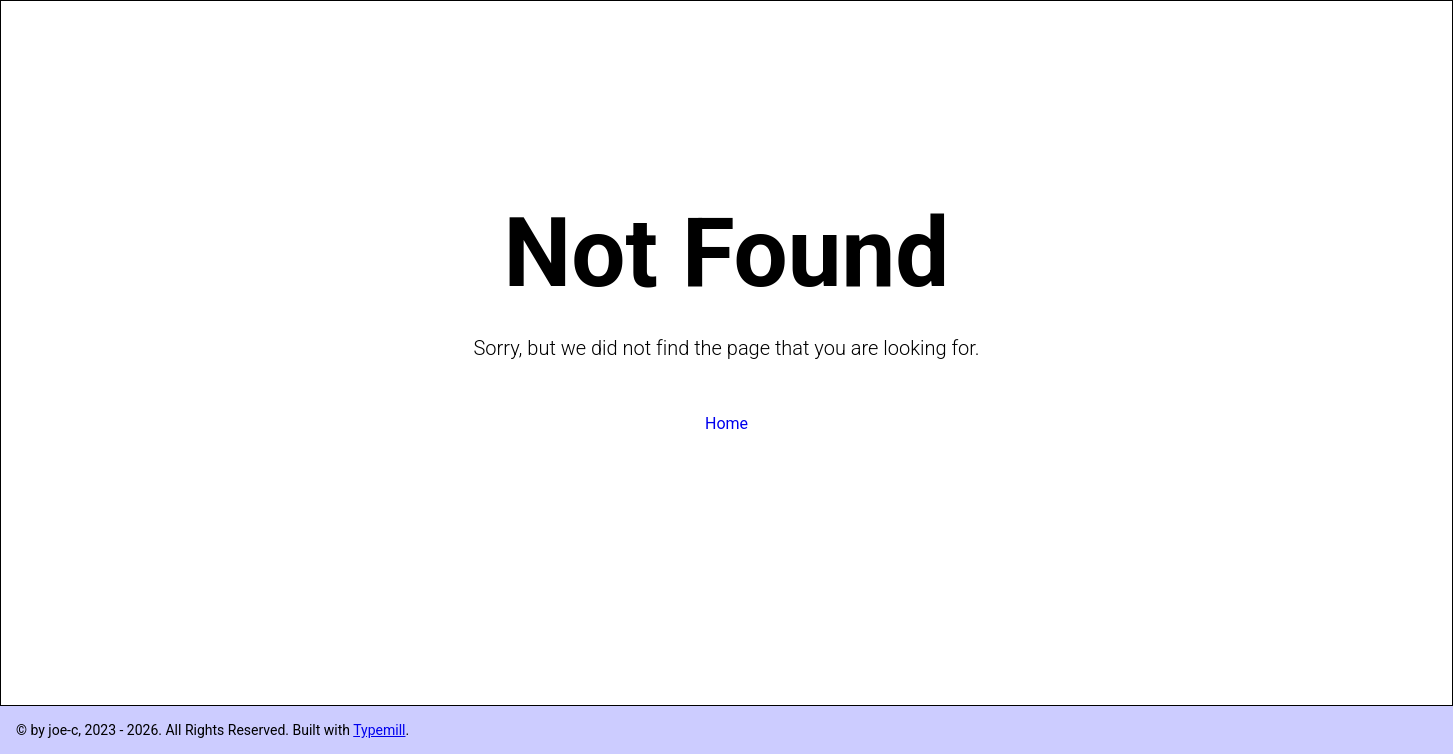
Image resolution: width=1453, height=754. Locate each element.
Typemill (379, 730)
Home (726, 423)
